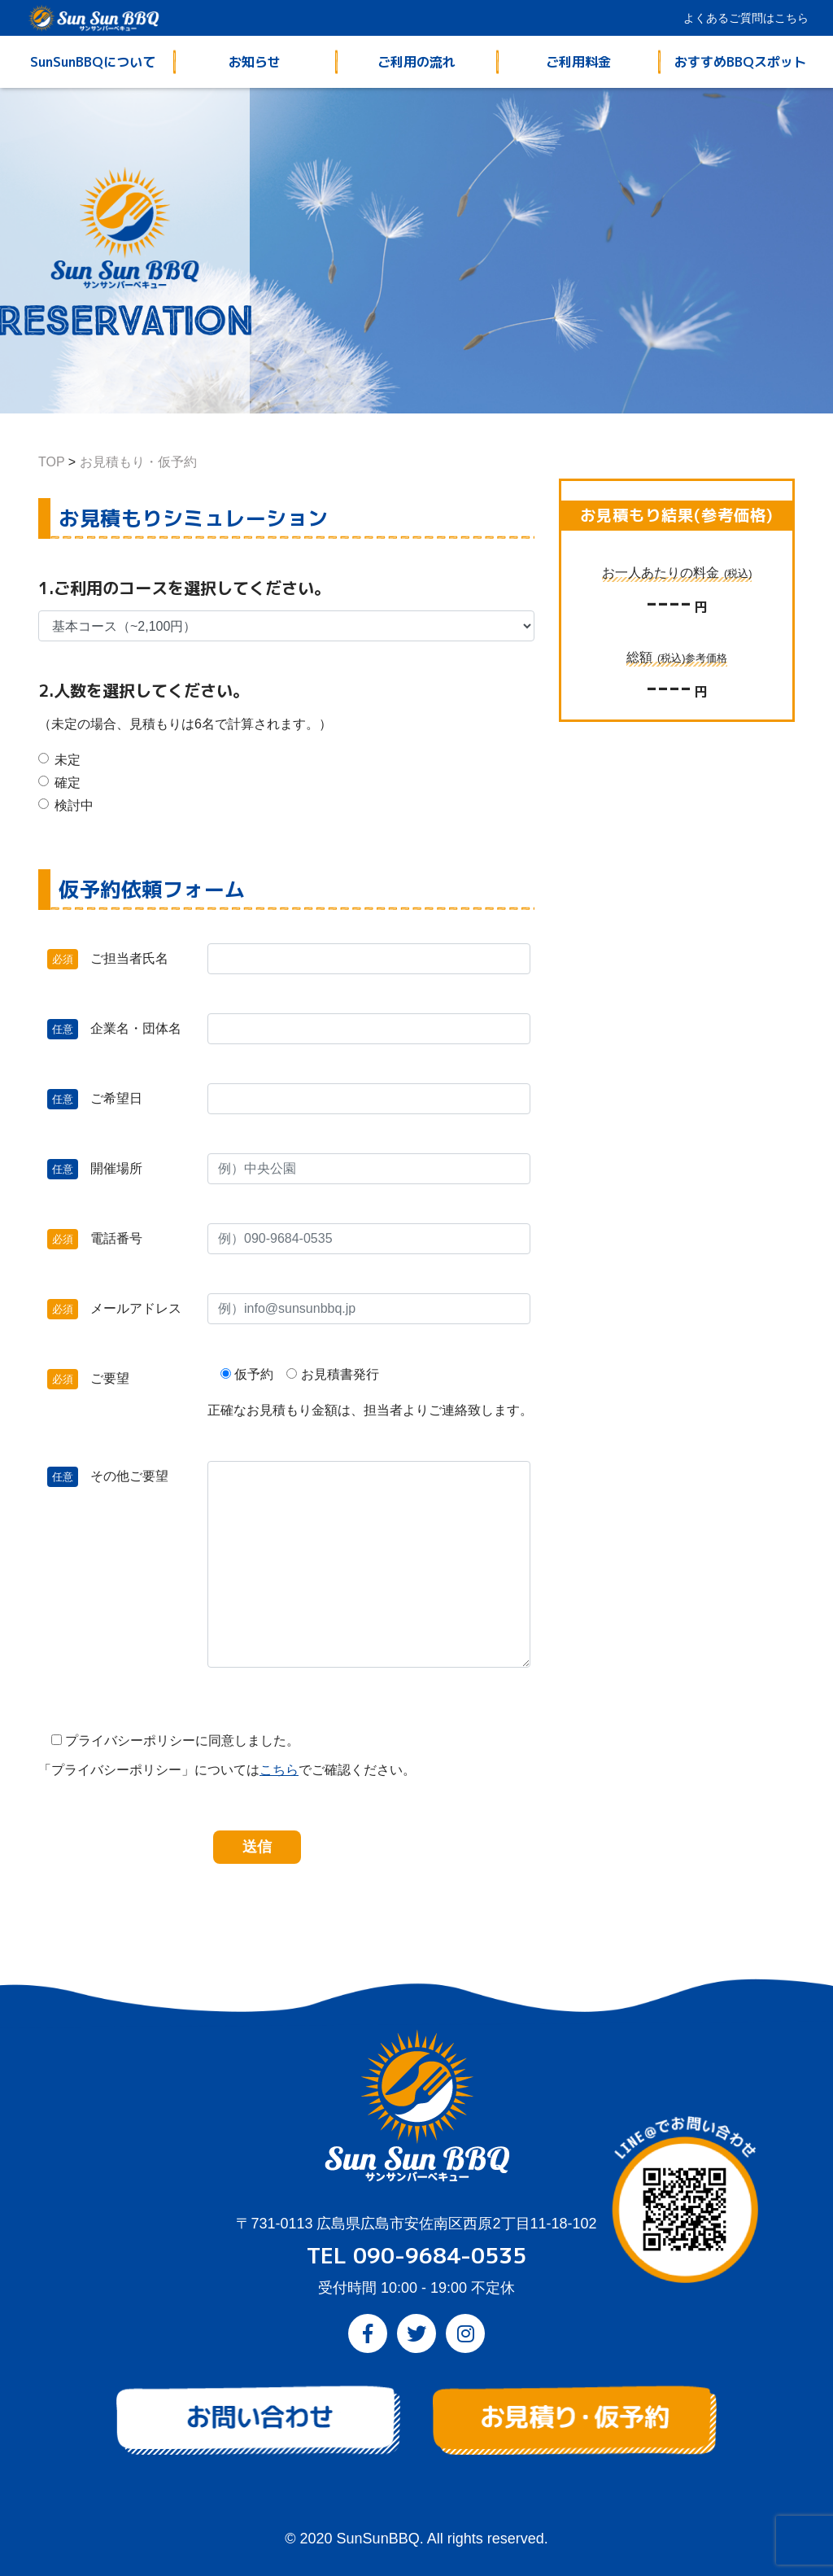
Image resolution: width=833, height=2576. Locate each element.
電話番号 (106, 1239)
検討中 (74, 805)
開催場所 (106, 1169)
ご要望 (103, 1379)
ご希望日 (106, 1099)
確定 (68, 782)
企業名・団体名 (106, 1029)
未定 (68, 760)
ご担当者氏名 (106, 959)
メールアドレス (106, 1309)
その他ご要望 (106, 1476)
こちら (279, 1770)
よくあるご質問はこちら (746, 17)
